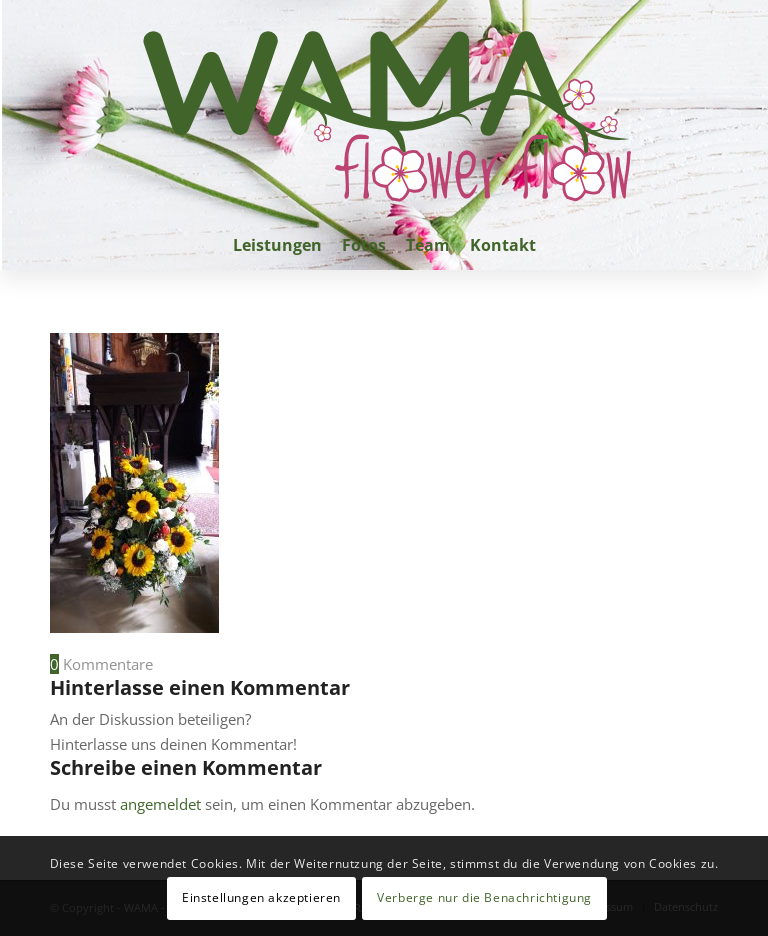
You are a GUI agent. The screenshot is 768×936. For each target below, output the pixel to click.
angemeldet (160, 804)
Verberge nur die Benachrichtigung (484, 897)
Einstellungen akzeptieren (261, 897)
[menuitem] (277, 245)
